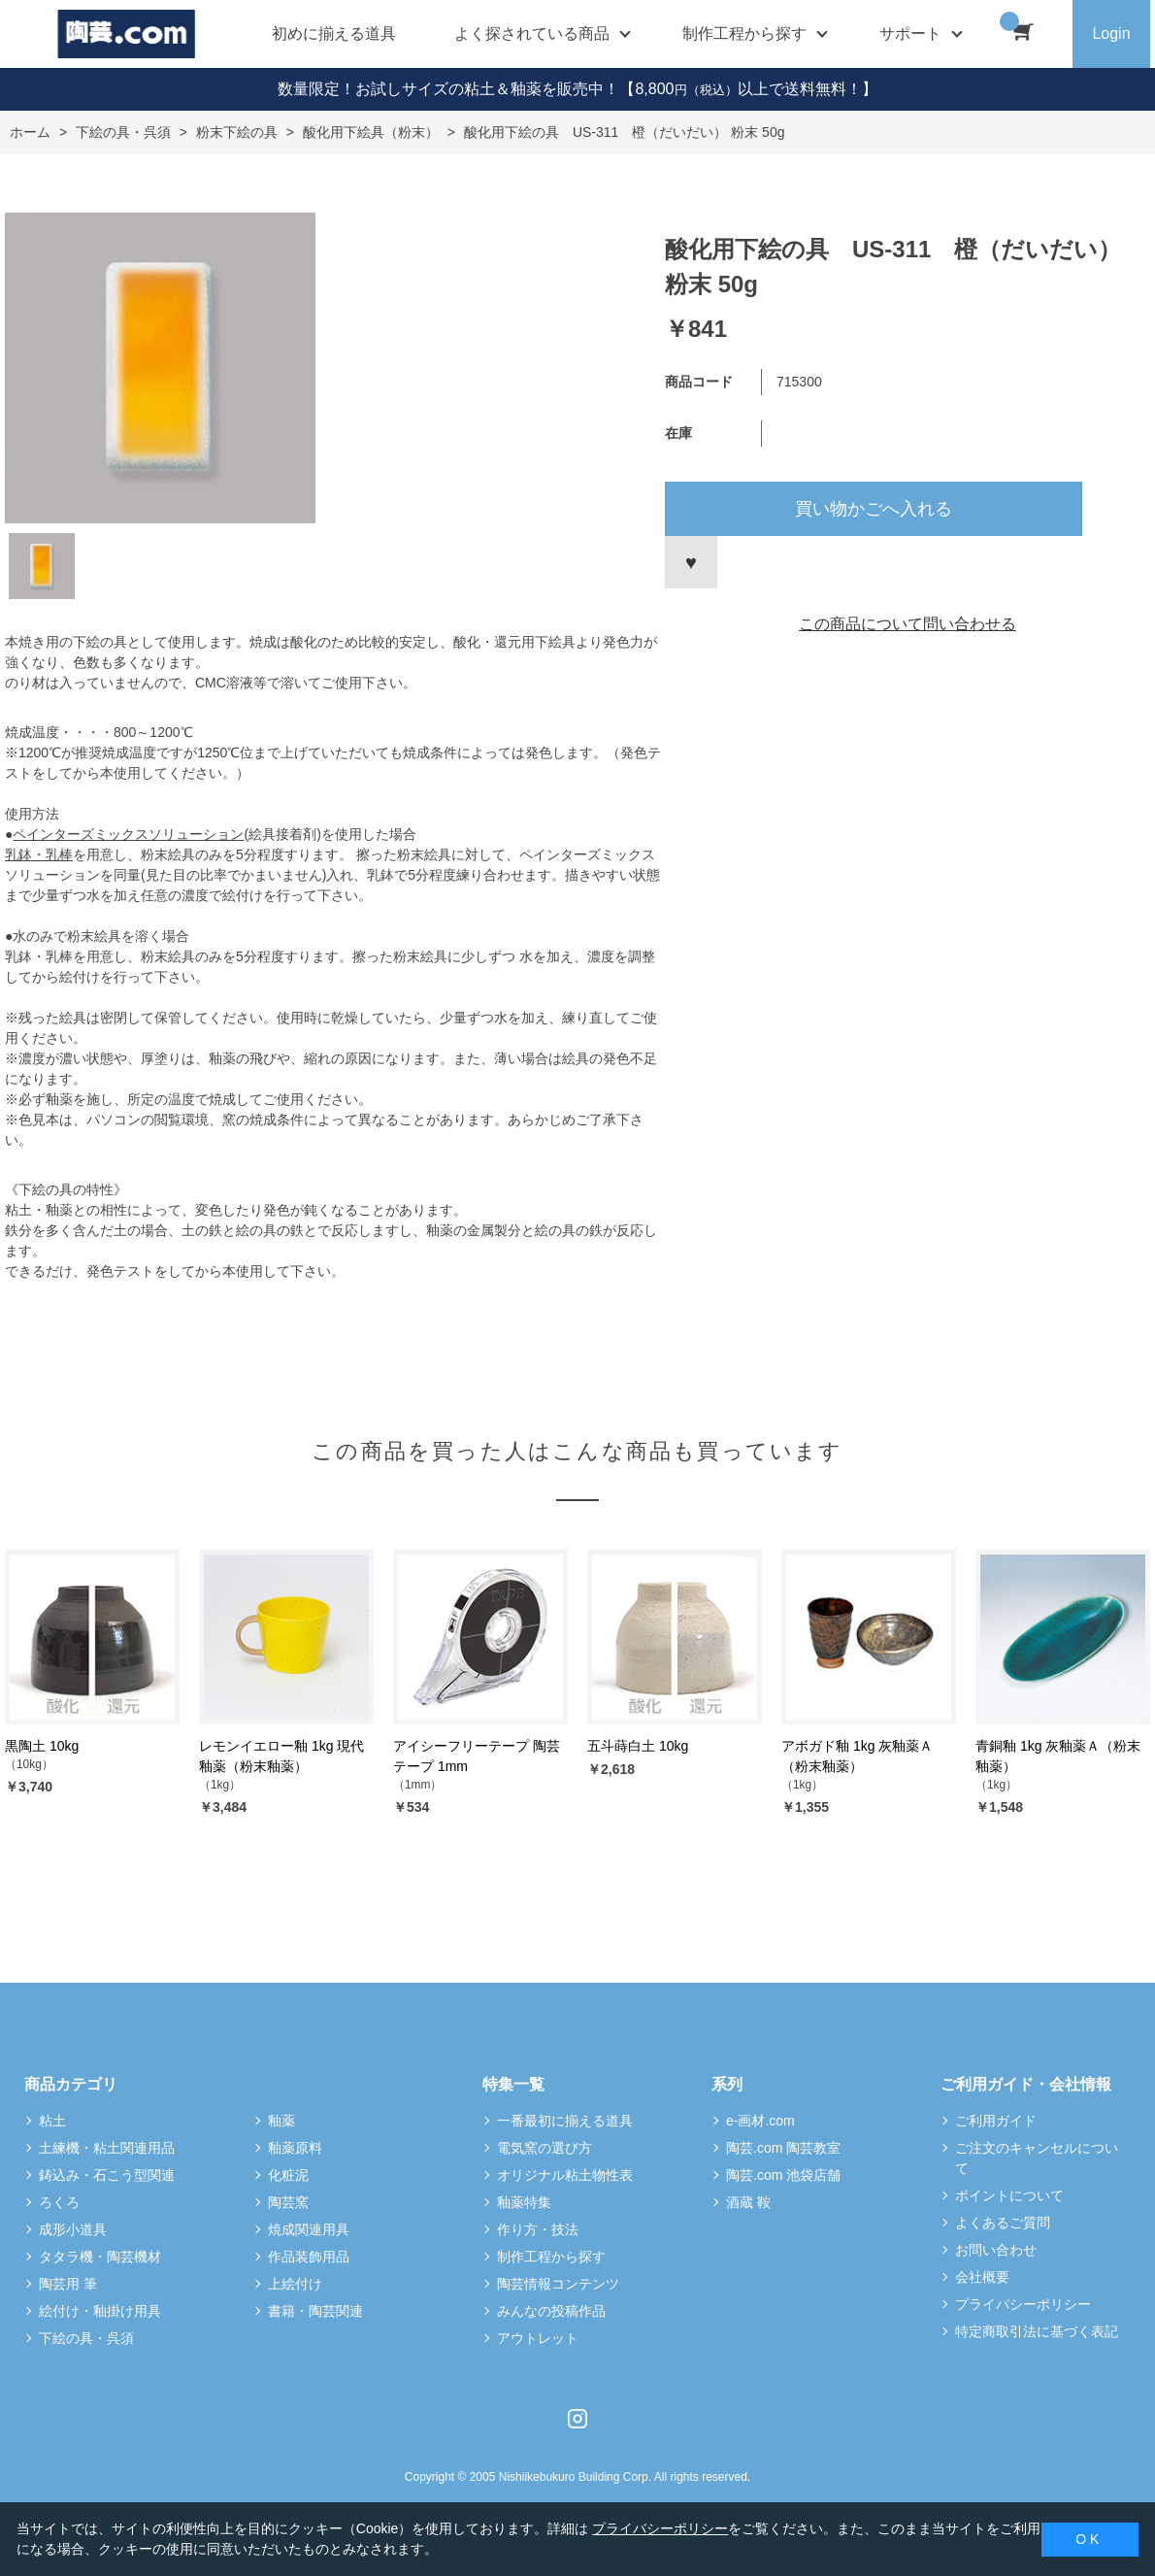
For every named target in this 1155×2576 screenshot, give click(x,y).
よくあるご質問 (1002, 2222)
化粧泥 (288, 2175)
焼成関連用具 (308, 2229)
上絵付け (295, 2284)
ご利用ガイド (996, 2120)
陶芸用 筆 (68, 2284)
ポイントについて (1009, 2195)
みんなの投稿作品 (551, 2311)
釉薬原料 (295, 2148)
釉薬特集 (524, 2202)
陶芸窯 (288, 2202)
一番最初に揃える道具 (565, 2120)
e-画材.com (760, 2120)
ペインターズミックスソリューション (128, 834)
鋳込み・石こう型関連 (107, 2175)
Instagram (577, 2418)
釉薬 (281, 2120)
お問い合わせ (996, 2250)
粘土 (52, 2120)
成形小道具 (73, 2229)
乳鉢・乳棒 (39, 854)
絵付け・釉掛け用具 (100, 2311)
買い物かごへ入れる (873, 509)
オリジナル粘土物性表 (565, 2175)
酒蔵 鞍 (748, 2202)
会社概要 (982, 2277)
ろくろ (59, 2202)
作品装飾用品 (308, 2256)
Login (1111, 33)
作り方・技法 (537, 2229)
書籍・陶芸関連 (315, 2311)
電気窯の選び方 (544, 2148)
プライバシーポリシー (1023, 2304)
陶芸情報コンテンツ (558, 2284)
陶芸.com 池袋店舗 (783, 2175)
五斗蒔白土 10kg (637, 1746)
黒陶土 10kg (42, 1746)
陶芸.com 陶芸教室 (783, 2148)
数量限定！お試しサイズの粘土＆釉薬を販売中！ (448, 89)
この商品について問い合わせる (907, 624)
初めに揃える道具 (334, 33)
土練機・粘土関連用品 (107, 2148)
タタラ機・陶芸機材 (100, 2256)
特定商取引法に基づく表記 (1036, 2331)
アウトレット (537, 2338)
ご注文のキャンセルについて (1036, 2158)
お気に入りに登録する (691, 562)
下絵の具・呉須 (86, 2338)
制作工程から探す (551, 2256)
